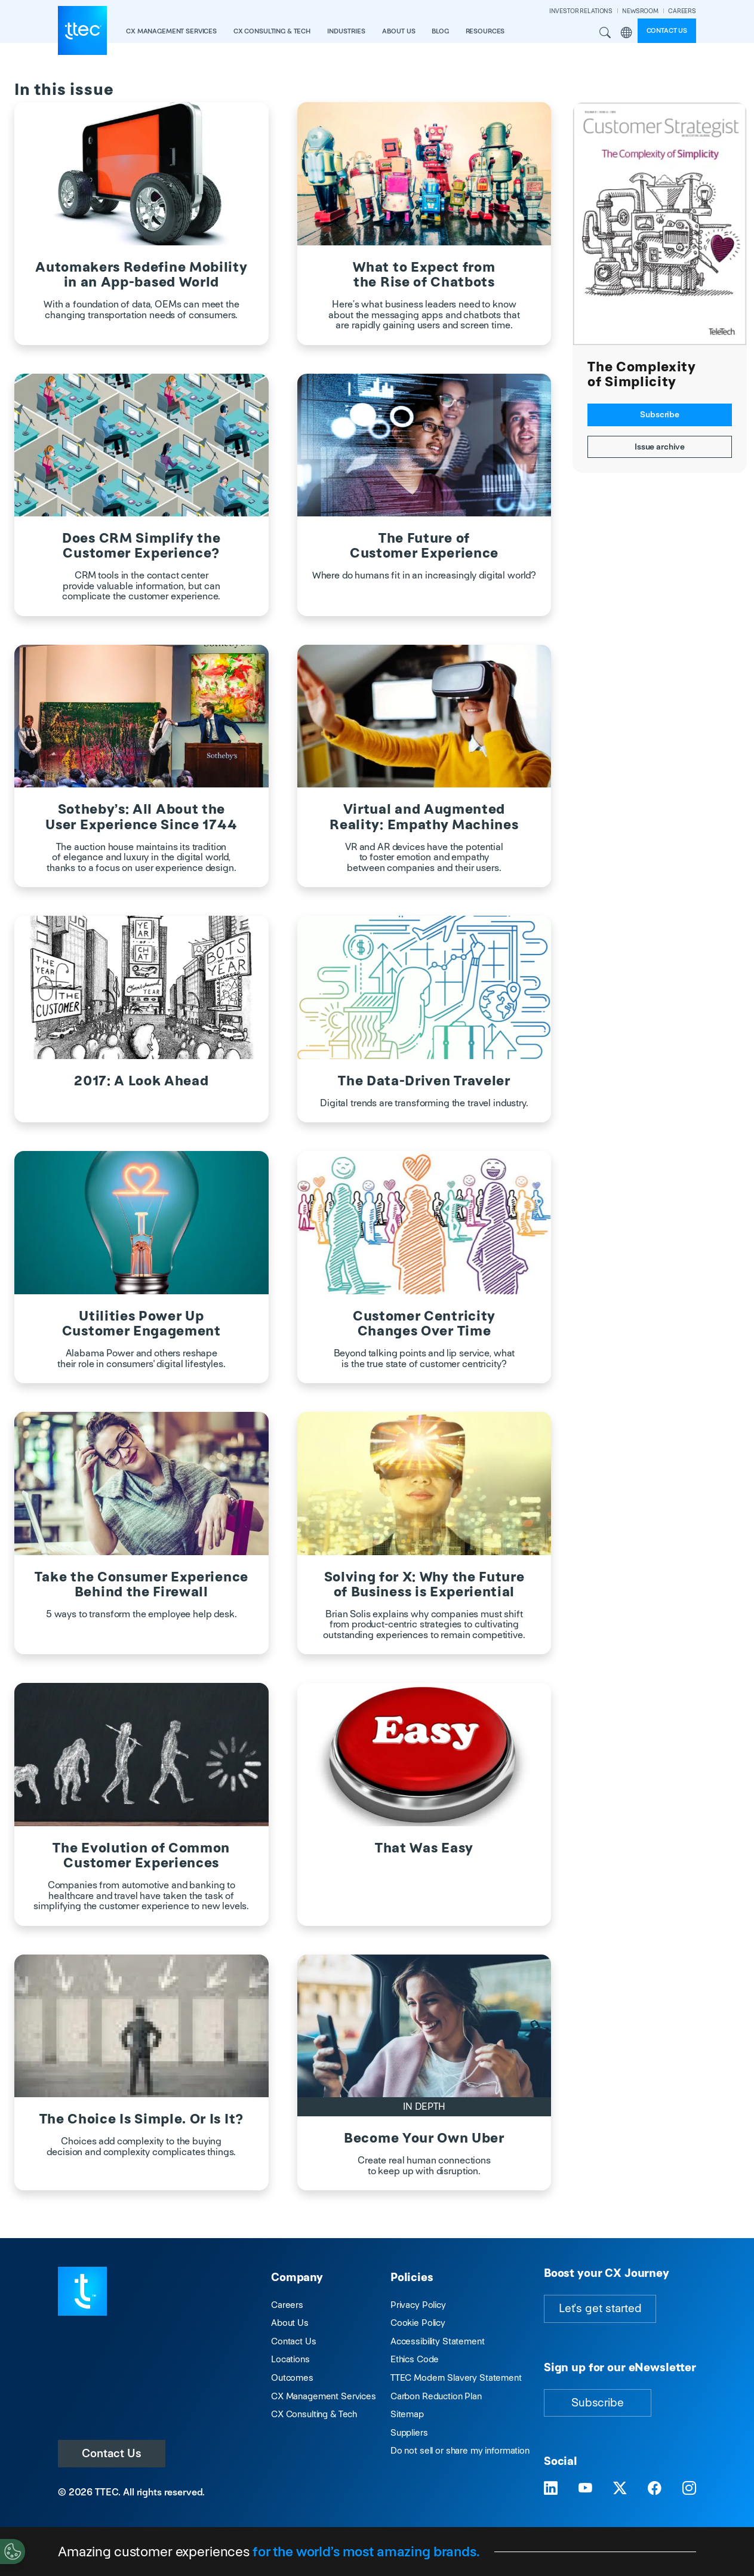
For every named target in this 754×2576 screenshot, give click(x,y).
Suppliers (409, 2432)
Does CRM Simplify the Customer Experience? (141, 546)
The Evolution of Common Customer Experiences (141, 1855)
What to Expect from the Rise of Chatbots (424, 275)
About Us (290, 2322)
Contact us (667, 30)
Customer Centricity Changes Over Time (424, 1323)
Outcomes (292, 2377)
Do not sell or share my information (460, 2450)
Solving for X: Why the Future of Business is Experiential (424, 1584)
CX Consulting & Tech (314, 2414)
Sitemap (407, 2414)
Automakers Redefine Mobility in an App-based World (141, 275)
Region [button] (627, 33)
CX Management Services (323, 2396)
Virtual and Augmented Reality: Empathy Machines (424, 817)
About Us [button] (399, 31)
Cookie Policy (417, 2322)
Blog (440, 31)
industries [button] (346, 31)
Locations (290, 2359)
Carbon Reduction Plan (436, 2396)
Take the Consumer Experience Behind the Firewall (141, 1584)
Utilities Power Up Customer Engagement (141, 1323)
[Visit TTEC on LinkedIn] (551, 2488)
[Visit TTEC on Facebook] (654, 2488)
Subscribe (659, 414)
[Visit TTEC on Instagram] (689, 2488)
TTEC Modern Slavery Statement (456, 2377)
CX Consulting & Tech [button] (271, 31)
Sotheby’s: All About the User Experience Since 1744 (141, 817)
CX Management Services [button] (171, 31)
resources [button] (485, 31)
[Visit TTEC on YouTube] (585, 2488)
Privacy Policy (418, 2304)
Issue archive (660, 446)
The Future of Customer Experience (424, 546)
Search (605, 33)
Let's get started (600, 2308)
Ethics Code (414, 2359)
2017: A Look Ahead (141, 1080)
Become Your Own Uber (424, 2138)
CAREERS (682, 11)
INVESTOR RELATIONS (581, 11)
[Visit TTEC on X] (620, 2488)
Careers (287, 2304)
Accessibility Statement (437, 2341)
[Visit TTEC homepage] (82, 2290)
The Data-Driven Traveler (424, 1080)
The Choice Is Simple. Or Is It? (141, 2119)
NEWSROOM (640, 11)
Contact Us (111, 2453)
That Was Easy (424, 1848)
